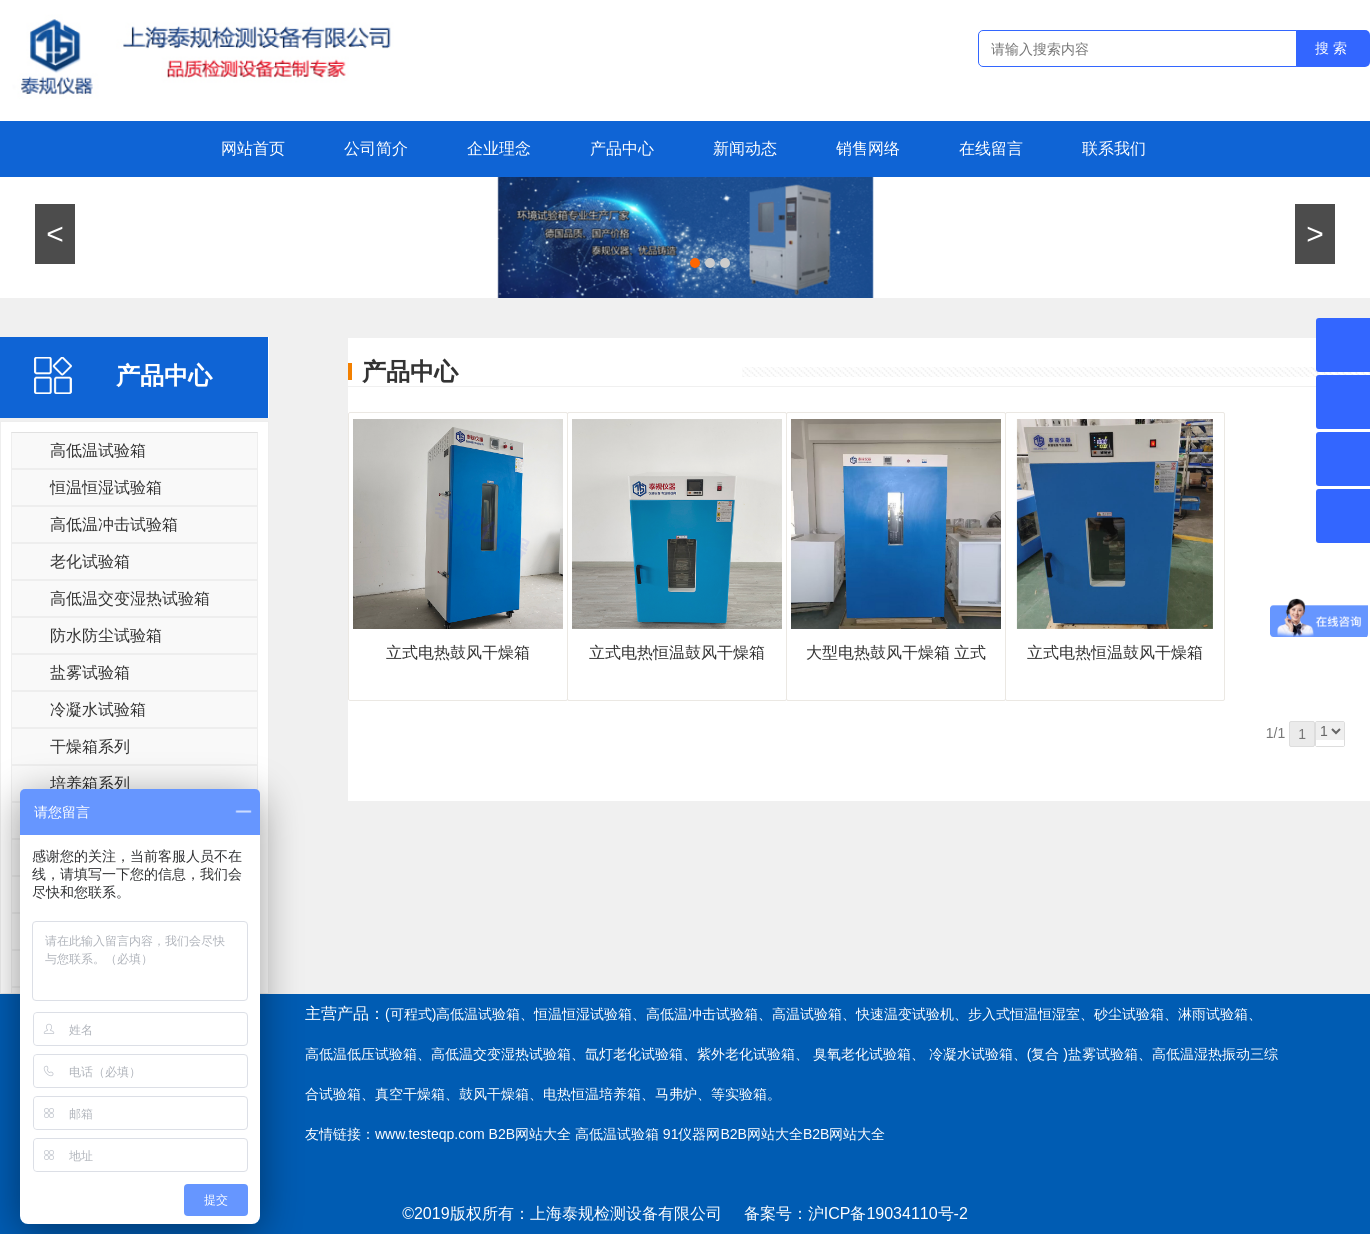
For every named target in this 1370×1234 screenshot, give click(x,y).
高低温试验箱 (98, 450)
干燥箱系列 (90, 746)
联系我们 (1114, 148)
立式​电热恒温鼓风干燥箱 (1115, 652)
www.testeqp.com (430, 1134)
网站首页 (253, 148)
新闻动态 (745, 148)
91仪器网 (692, 1134)
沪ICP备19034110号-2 (888, 1213)
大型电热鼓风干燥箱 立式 (896, 652)
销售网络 (868, 148)
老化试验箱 (90, 561)
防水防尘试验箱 (106, 635)
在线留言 (991, 148)
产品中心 (622, 148)
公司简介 (376, 148)
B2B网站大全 (530, 1134)
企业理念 (499, 148)
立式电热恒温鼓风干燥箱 (677, 652)
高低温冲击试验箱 (114, 524)
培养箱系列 (90, 783)
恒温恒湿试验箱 (106, 487)
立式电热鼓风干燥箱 (458, 652)
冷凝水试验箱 (98, 709)
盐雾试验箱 (90, 672)
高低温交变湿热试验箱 (130, 598)
